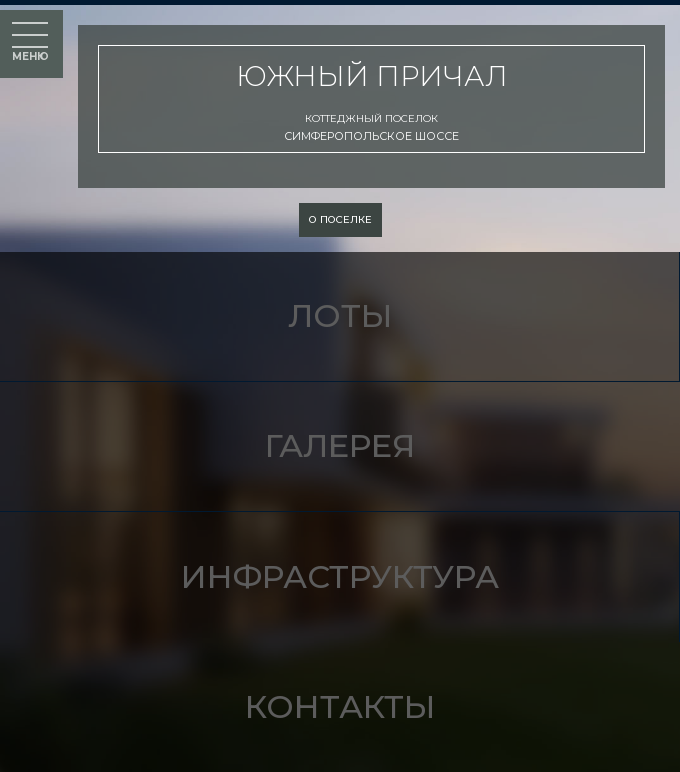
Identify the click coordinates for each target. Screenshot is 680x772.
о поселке (340, 219)
